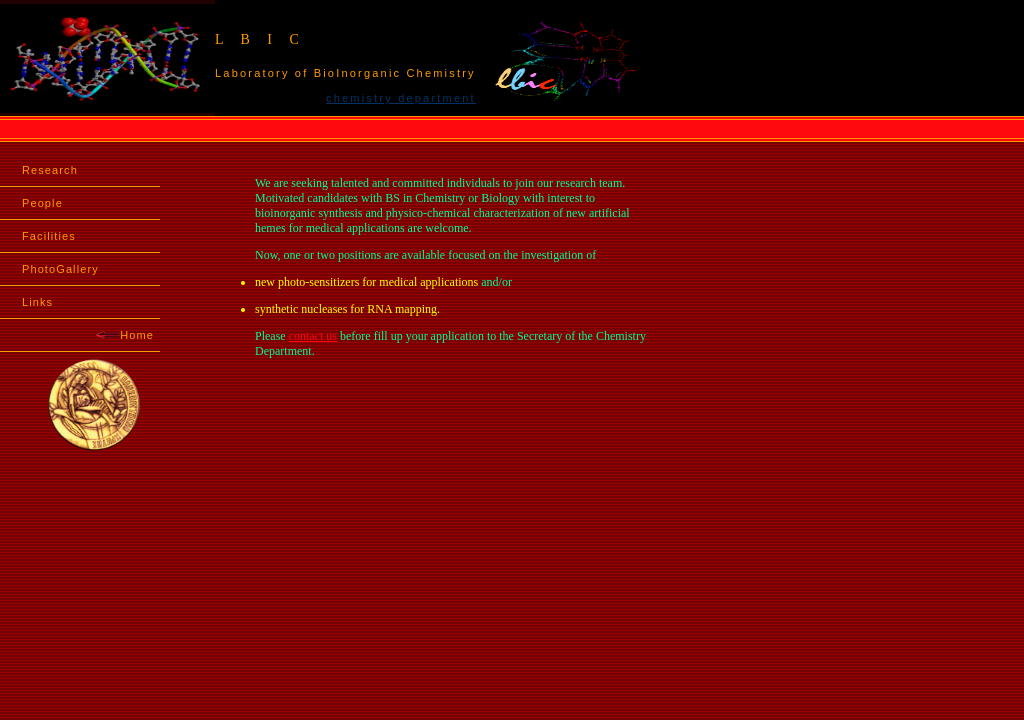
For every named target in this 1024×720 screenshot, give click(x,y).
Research (50, 170)
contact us (313, 336)
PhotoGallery (60, 269)
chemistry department (401, 98)
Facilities (49, 236)
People (42, 203)
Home (125, 335)
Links (37, 302)
